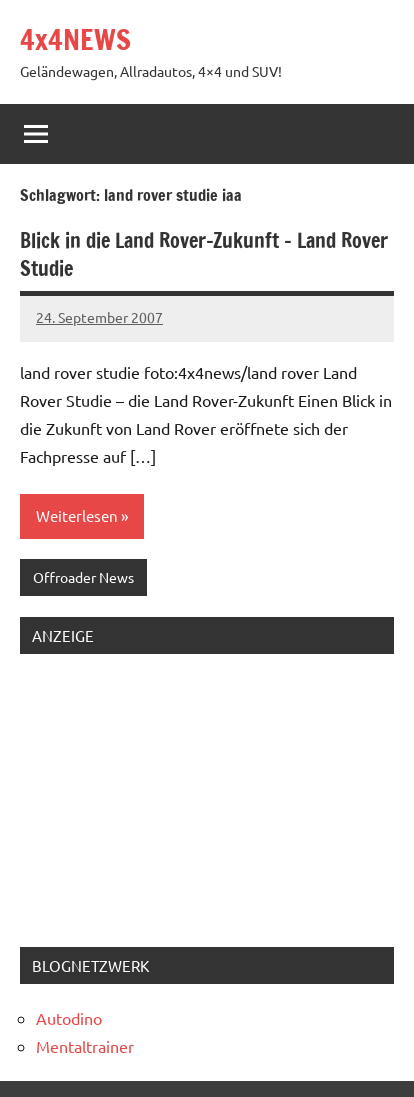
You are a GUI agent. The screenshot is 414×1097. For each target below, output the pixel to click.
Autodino (69, 1018)
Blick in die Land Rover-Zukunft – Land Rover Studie (204, 254)
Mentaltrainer (85, 1046)
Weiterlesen (77, 515)
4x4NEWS (75, 39)
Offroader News (83, 577)
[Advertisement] (145, 795)
